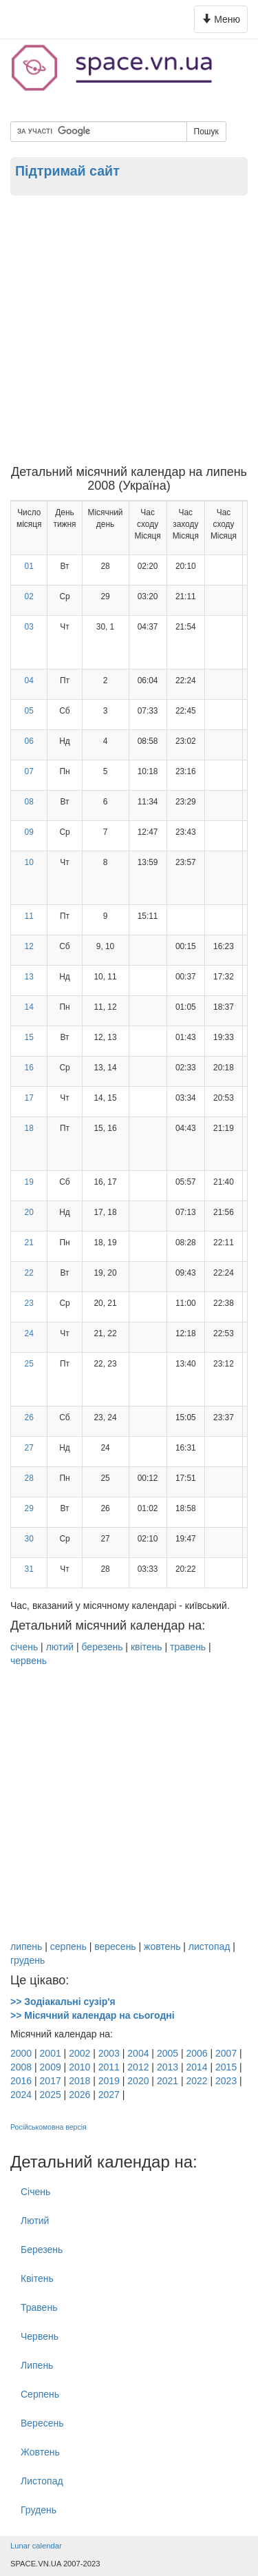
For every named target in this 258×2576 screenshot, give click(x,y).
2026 (79, 2094)
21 (29, 1242)
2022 (196, 2080)
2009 (50, 2067)
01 (29, 566)
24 (29, 1333)
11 (29, 916)
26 (29, 1417)
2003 (109, 2053)
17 (29, 1098)
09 (29, 832)
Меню (223, 22)
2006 (196, 2053)
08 (29, 802)
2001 (50, 2053)
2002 (79, 2053)
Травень (39, 2307)
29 (29, 1508)
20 (29, 1212)
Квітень (37, 2278)
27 (29, 1448)
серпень (68, 1946)
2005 (167, 2053)
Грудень (38, 2509)
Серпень (40, 2394)
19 (29, 1182)
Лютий (35, 2220)
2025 (50, 2094)
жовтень (162, 1946)
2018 (79, 2080)
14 (29, 1007)
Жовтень (40, 2452)
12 (29, 946)
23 (29, 1303)
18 (29, 1128)
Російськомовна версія (48, 2127)
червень (28, 1660)
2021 (167, 2080)
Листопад (42, 2480)
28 (29, 1478)
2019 (109, 2080)
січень (24, 1646)
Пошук (206, 131)
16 (29, 1067)
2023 (226, 2080)
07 (29, 771)
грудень (27, 1960)
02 (29, 596)
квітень (146, 1646)
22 (29, 1273)
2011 (109, 2067)
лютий (60, 1646)
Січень (35, 2191)
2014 (196, 2067)
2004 (138, 2053)
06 (29, 741)
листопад (209, 1946)
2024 (21, 2094)
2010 (79, 2067)
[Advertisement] (129, 329)
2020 (138, 2080)
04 (29, 680)
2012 (138, 2067)
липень (26, 1946)
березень (101, 1646)
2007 (226, 2053)
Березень (42, 2249)
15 (29, 1037)
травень (188, 1646)
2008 (21, 2067)
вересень (115, 1946)
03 (29, 627)
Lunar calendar (36, 2546)
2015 (226, 2067)
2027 (109, 2094)
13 (29, 976)
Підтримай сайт (67, 170)
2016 (21, 2080)
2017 (50, 2080)
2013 (167, 2067)
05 (29, 711)
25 (29, 1364)
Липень (37, 2365)
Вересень (42, 2423)
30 (29, 1539)
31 (29, 1569)
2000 (21, 2053)
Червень (39, 2336)
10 (29, 862)
